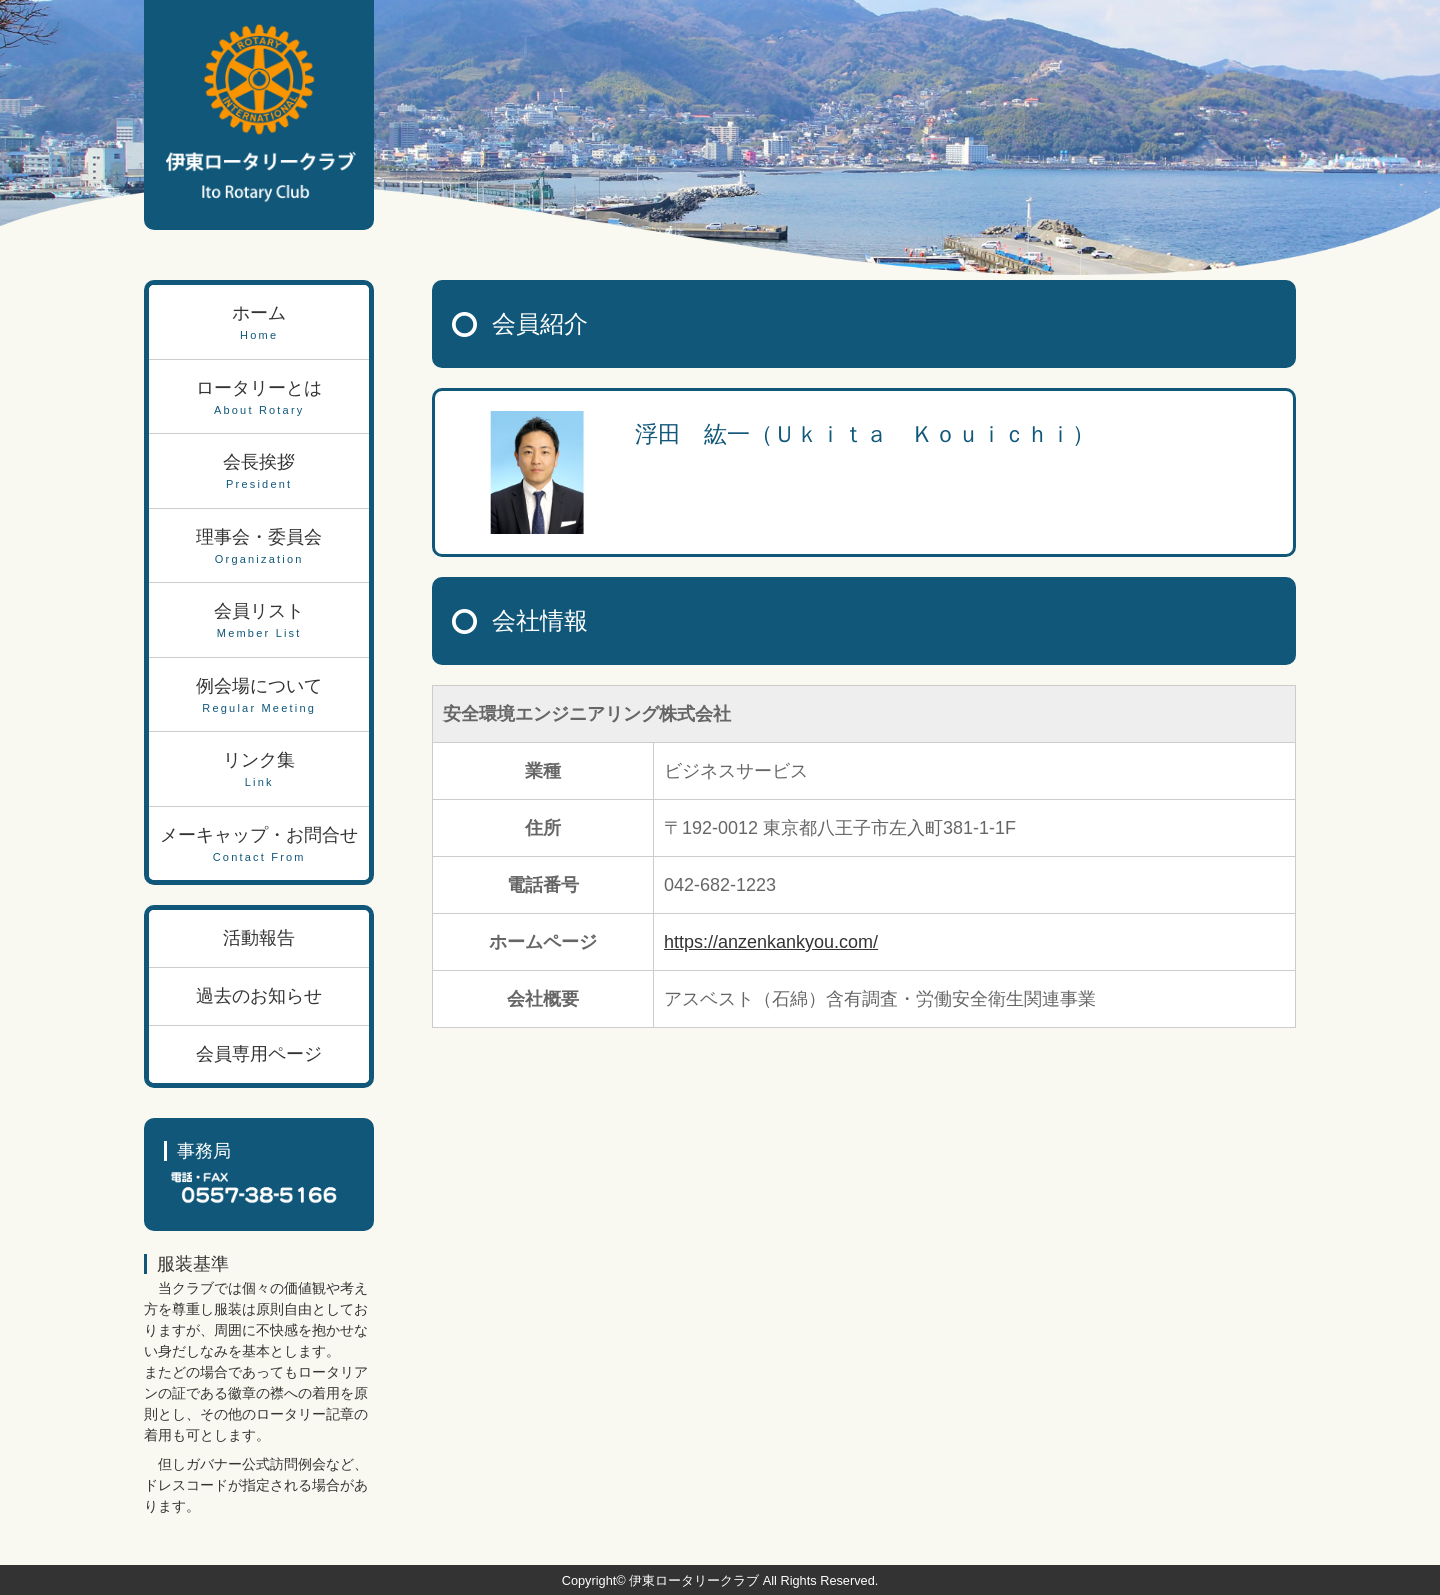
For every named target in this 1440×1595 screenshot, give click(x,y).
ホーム (259, 323)
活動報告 (259, 938)
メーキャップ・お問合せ (259, 845)
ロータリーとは (259, 398)
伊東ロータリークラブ (694, 1580)
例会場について (259, 696)
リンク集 (259, 770)
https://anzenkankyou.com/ (771, 942)
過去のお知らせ (259, 996)
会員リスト (259, 621)
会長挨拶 (259, 472)
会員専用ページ (259, 1054)
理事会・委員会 (259, 547)
